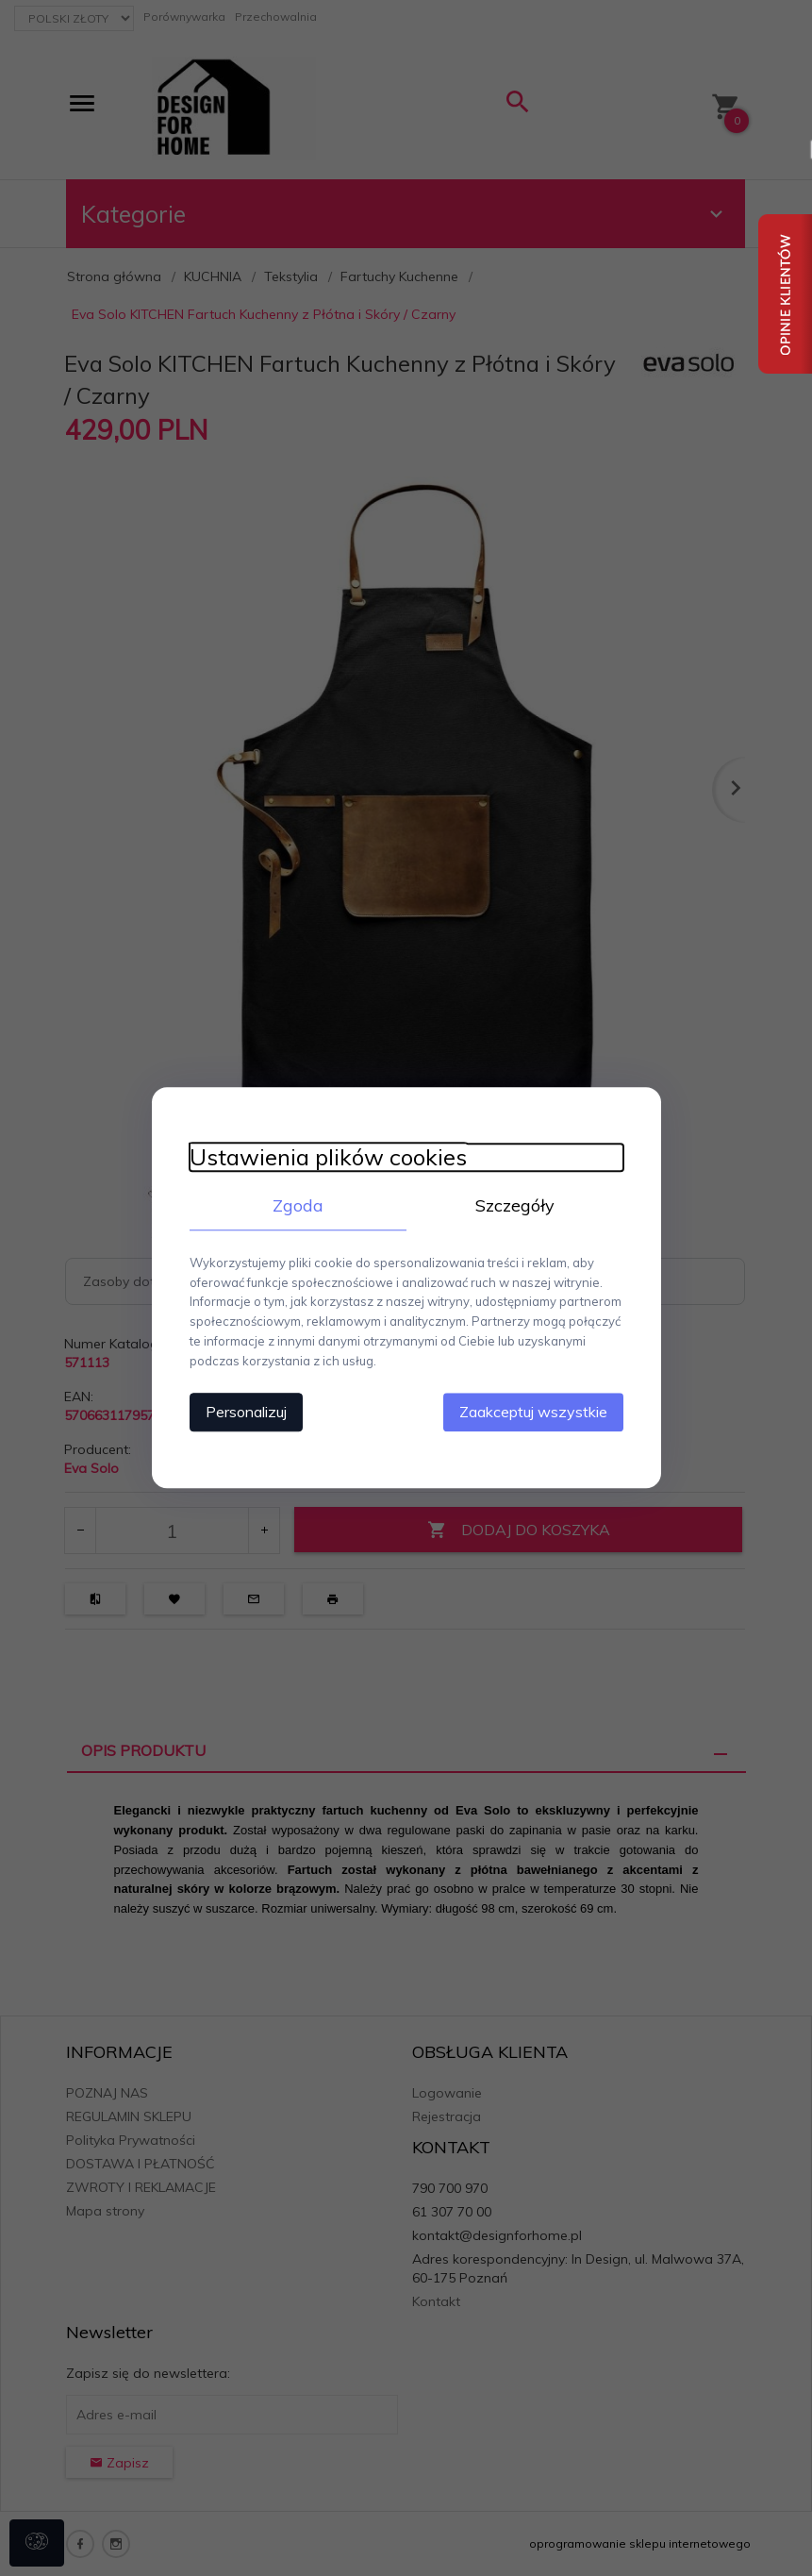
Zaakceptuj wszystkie (533, 1412)
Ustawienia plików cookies (328, 1157)
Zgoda (298, 1205)
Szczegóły (515, 1205)
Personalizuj (246, 1412)
